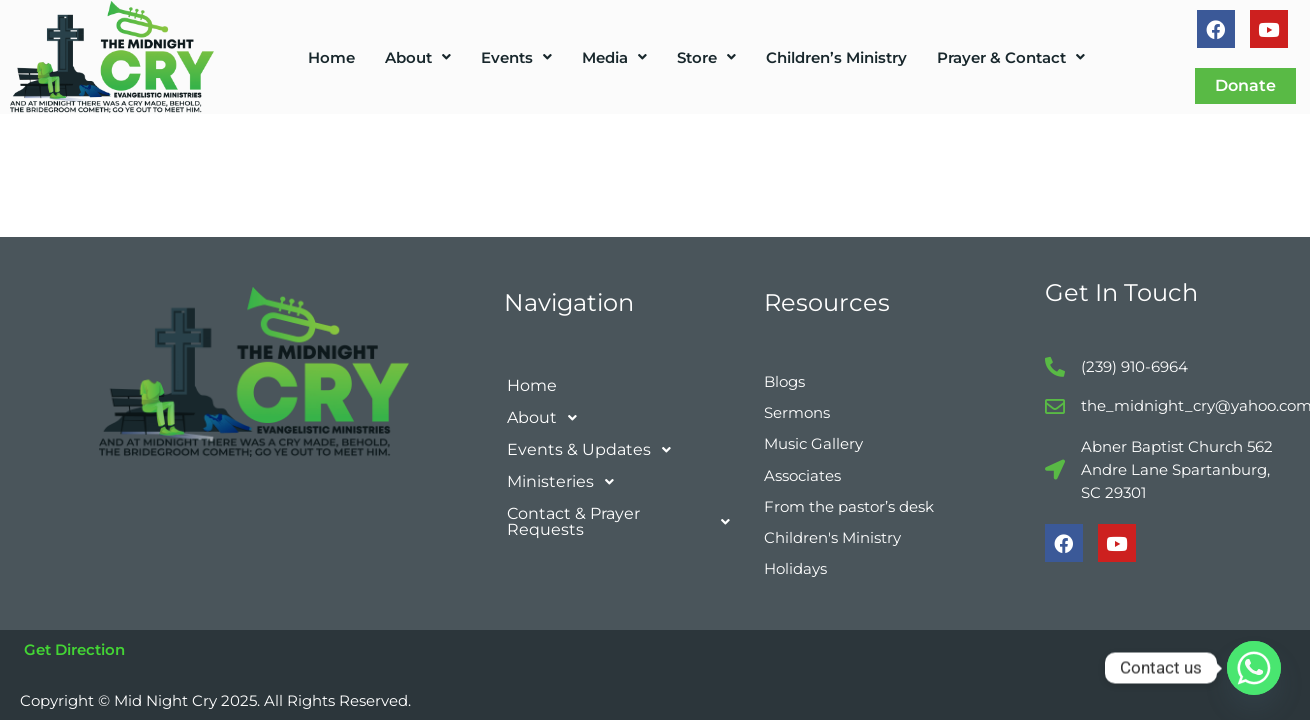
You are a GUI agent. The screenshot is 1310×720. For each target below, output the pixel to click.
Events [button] (516, 57)
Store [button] (706, 57)
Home (331, 57)
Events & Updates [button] (594, 439)
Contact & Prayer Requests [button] (624, 511)
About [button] (418, 57)
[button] (418, 57)
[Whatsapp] (1254, 668)
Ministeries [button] (566, 471)
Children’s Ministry (836, 57)
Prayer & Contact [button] (1011, 57)
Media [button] (614, 57)
